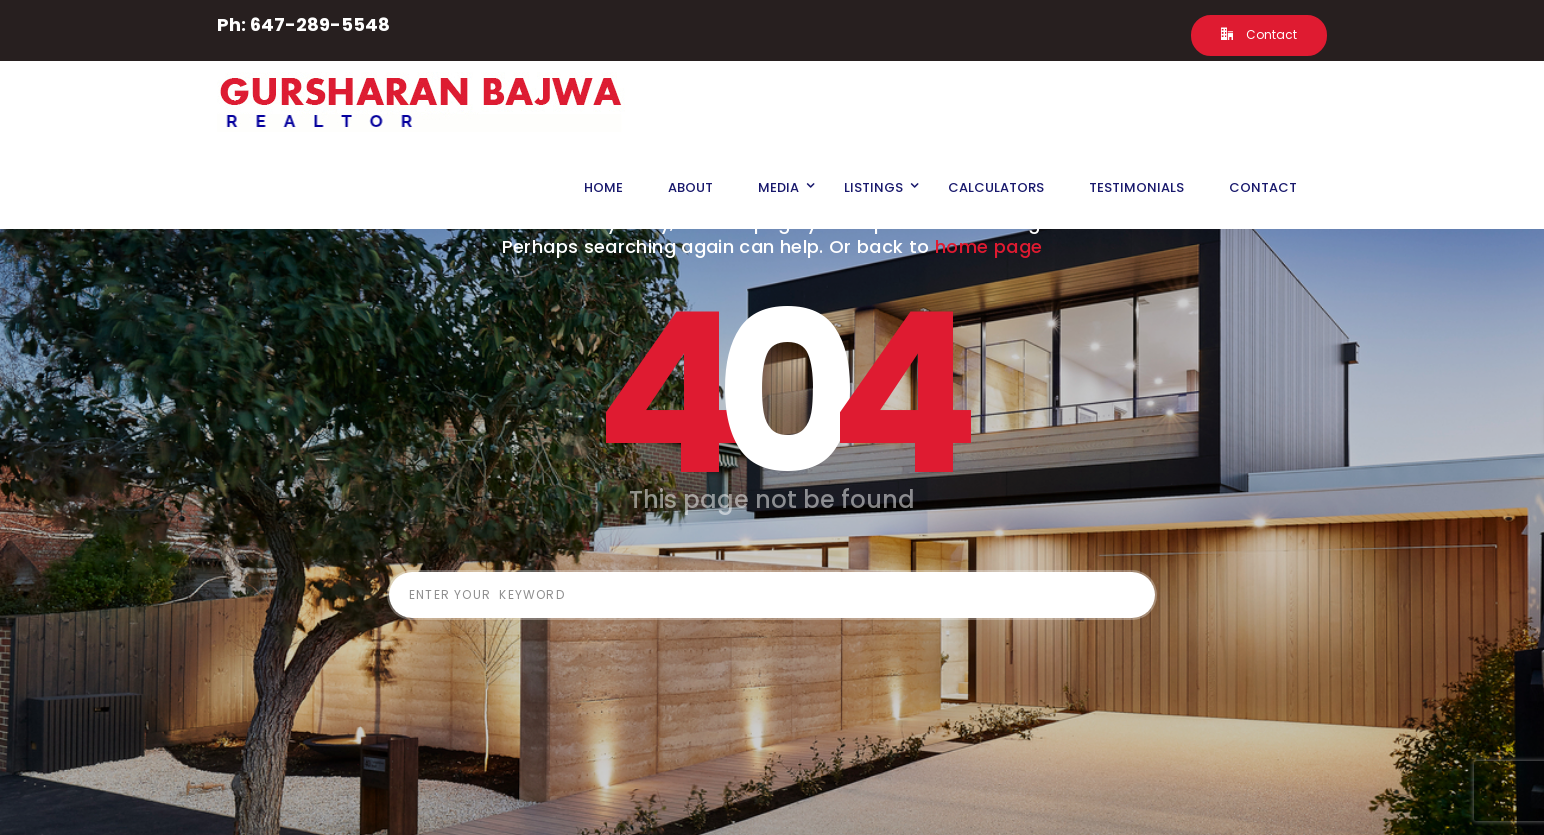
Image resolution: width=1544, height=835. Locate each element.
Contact (1259, 34)
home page (988, 246)
